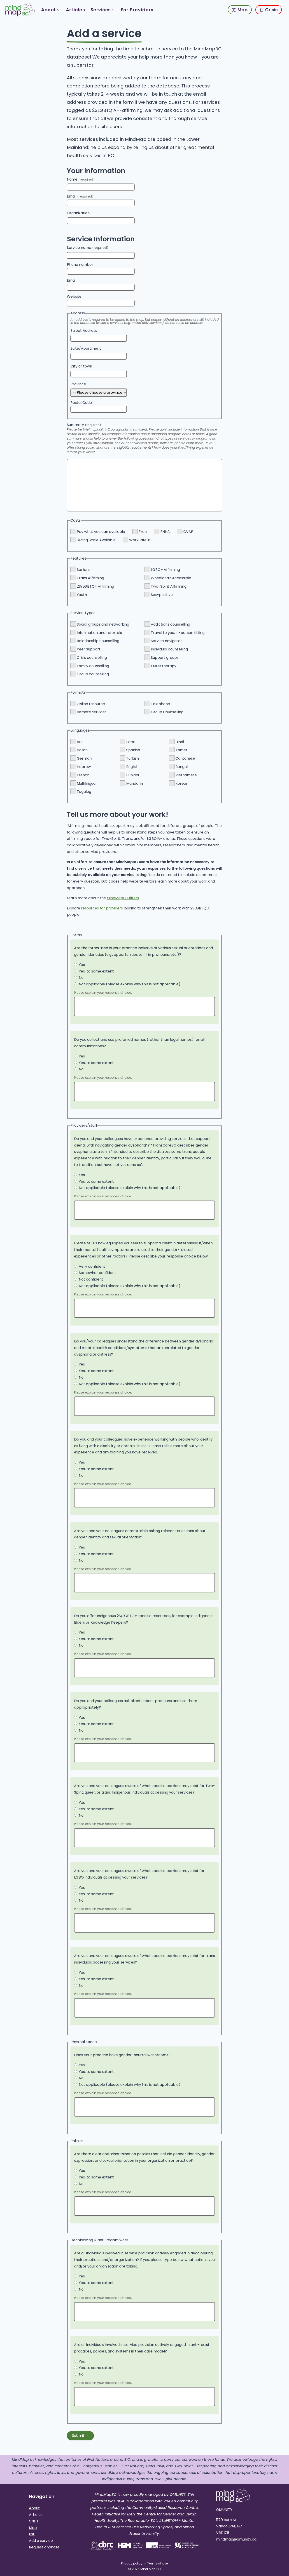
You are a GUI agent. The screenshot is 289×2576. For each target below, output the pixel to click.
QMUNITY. (178, 2494)
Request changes (44, 2547)
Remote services (88, 712)
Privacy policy (131, 2563)
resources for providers (102, 908)
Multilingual (83, 783)
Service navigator (163, 640)
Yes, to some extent (94, 971)
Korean (178, 783)
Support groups (161, 657)
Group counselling (89, 674)
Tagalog (80, 791)
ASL (76, 741)
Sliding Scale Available (93, 540)
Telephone (157, 703)
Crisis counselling (88, 657)
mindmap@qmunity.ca (236, 2539)
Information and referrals (96, 632)
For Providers (137, 10)
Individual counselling (166, 649)
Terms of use (157, 2563)
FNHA (162, 531)
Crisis (268, 10)
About (51, 10)
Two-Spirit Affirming (165, 586)
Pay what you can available (97, 531)
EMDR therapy (160, 666)
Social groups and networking (99, 624)
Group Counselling (163, 712)
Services (103, 10)
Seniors (80, 569)
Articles (75, 10)
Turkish (129, 758)
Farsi (127, 741)
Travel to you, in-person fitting (174, 632)
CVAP (185, 531)
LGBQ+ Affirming (162, 569)
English (129, 766)
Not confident (88, 1279)
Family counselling (89, 666)
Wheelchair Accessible (167, 578)
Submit (78, 2435)
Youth (78, 594)
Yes (79, 964)
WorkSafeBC (137, 540)
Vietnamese (183, 775)
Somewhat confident (95, 1272)
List (32, 2534)
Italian (79, 750)
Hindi (176, 741)
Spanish (130, 750)
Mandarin (131, 783)
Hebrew (80, 766)
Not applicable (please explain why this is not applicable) (127, 984)
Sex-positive (158, 594)
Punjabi (129, 775)
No (79, 977)
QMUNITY (224, 2509)
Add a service (41, 2540)
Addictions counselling (167, 624)
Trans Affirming (87, 578)
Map (240, 10)
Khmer (178, 750)
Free (139, 531)
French (79, 775)
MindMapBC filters (123, 898)
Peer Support (85, 649)
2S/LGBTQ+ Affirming (92, 586)
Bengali (178, 766)
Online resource (87, 703)
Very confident (89, 1266)
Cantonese (182, 758)
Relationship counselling (94, 640)
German (81, 758)
